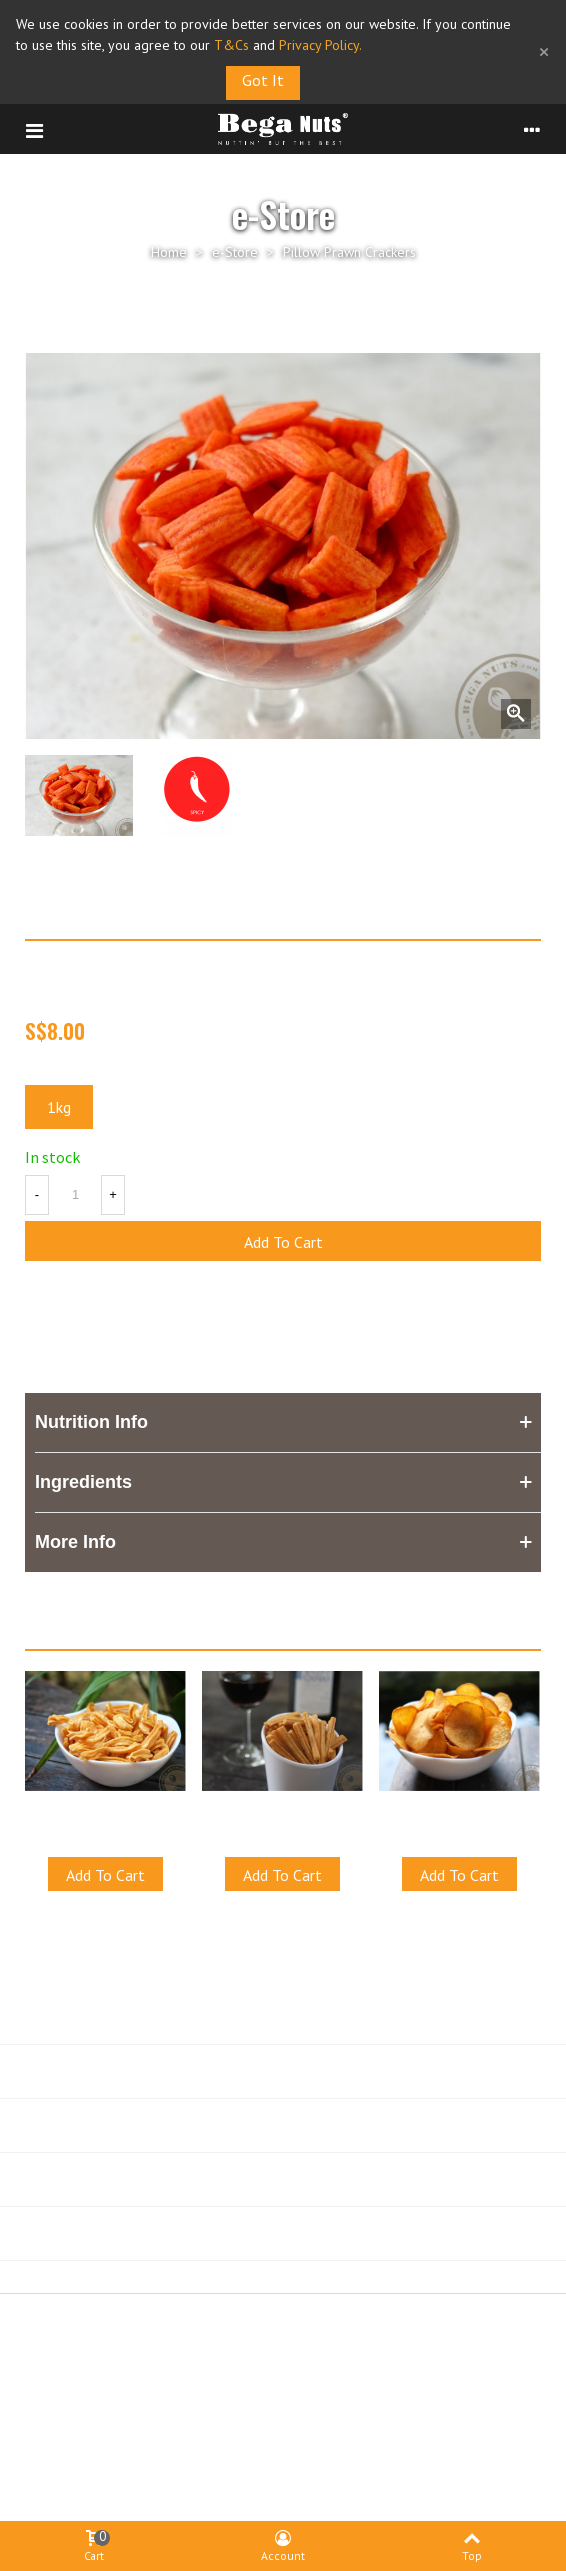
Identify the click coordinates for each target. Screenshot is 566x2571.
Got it (263, 80)
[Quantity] (75, 1195)
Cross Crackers (283, 1811)
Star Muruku (105, 1811)
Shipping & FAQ (403, 2382)
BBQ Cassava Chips (460, 1811)
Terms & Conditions (174, 2382)
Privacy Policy (294, 2382)
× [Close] (544, 51)
